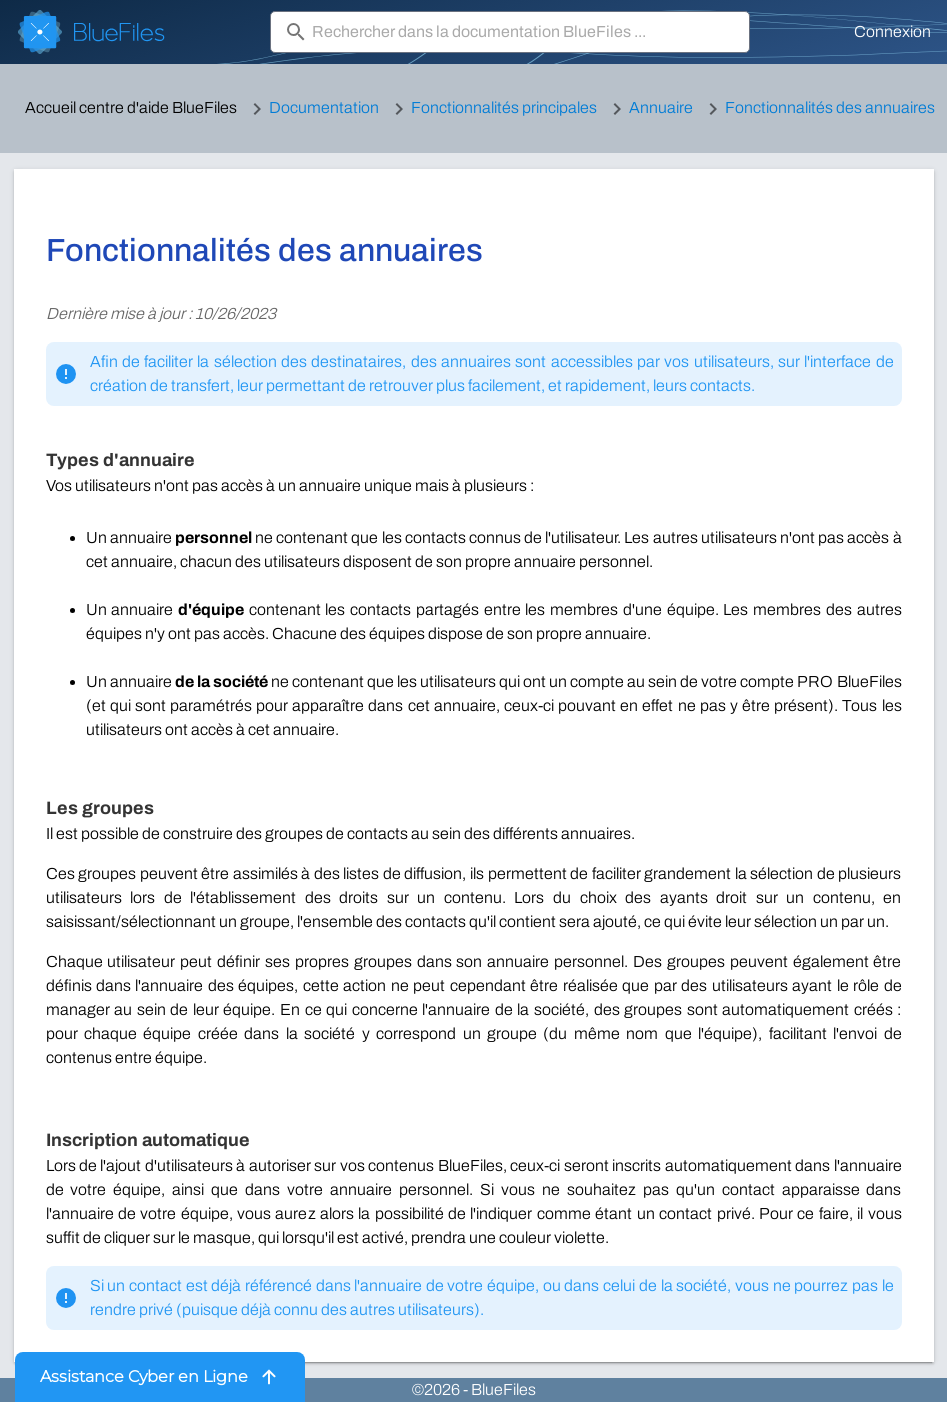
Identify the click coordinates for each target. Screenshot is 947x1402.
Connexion (892, 31)
